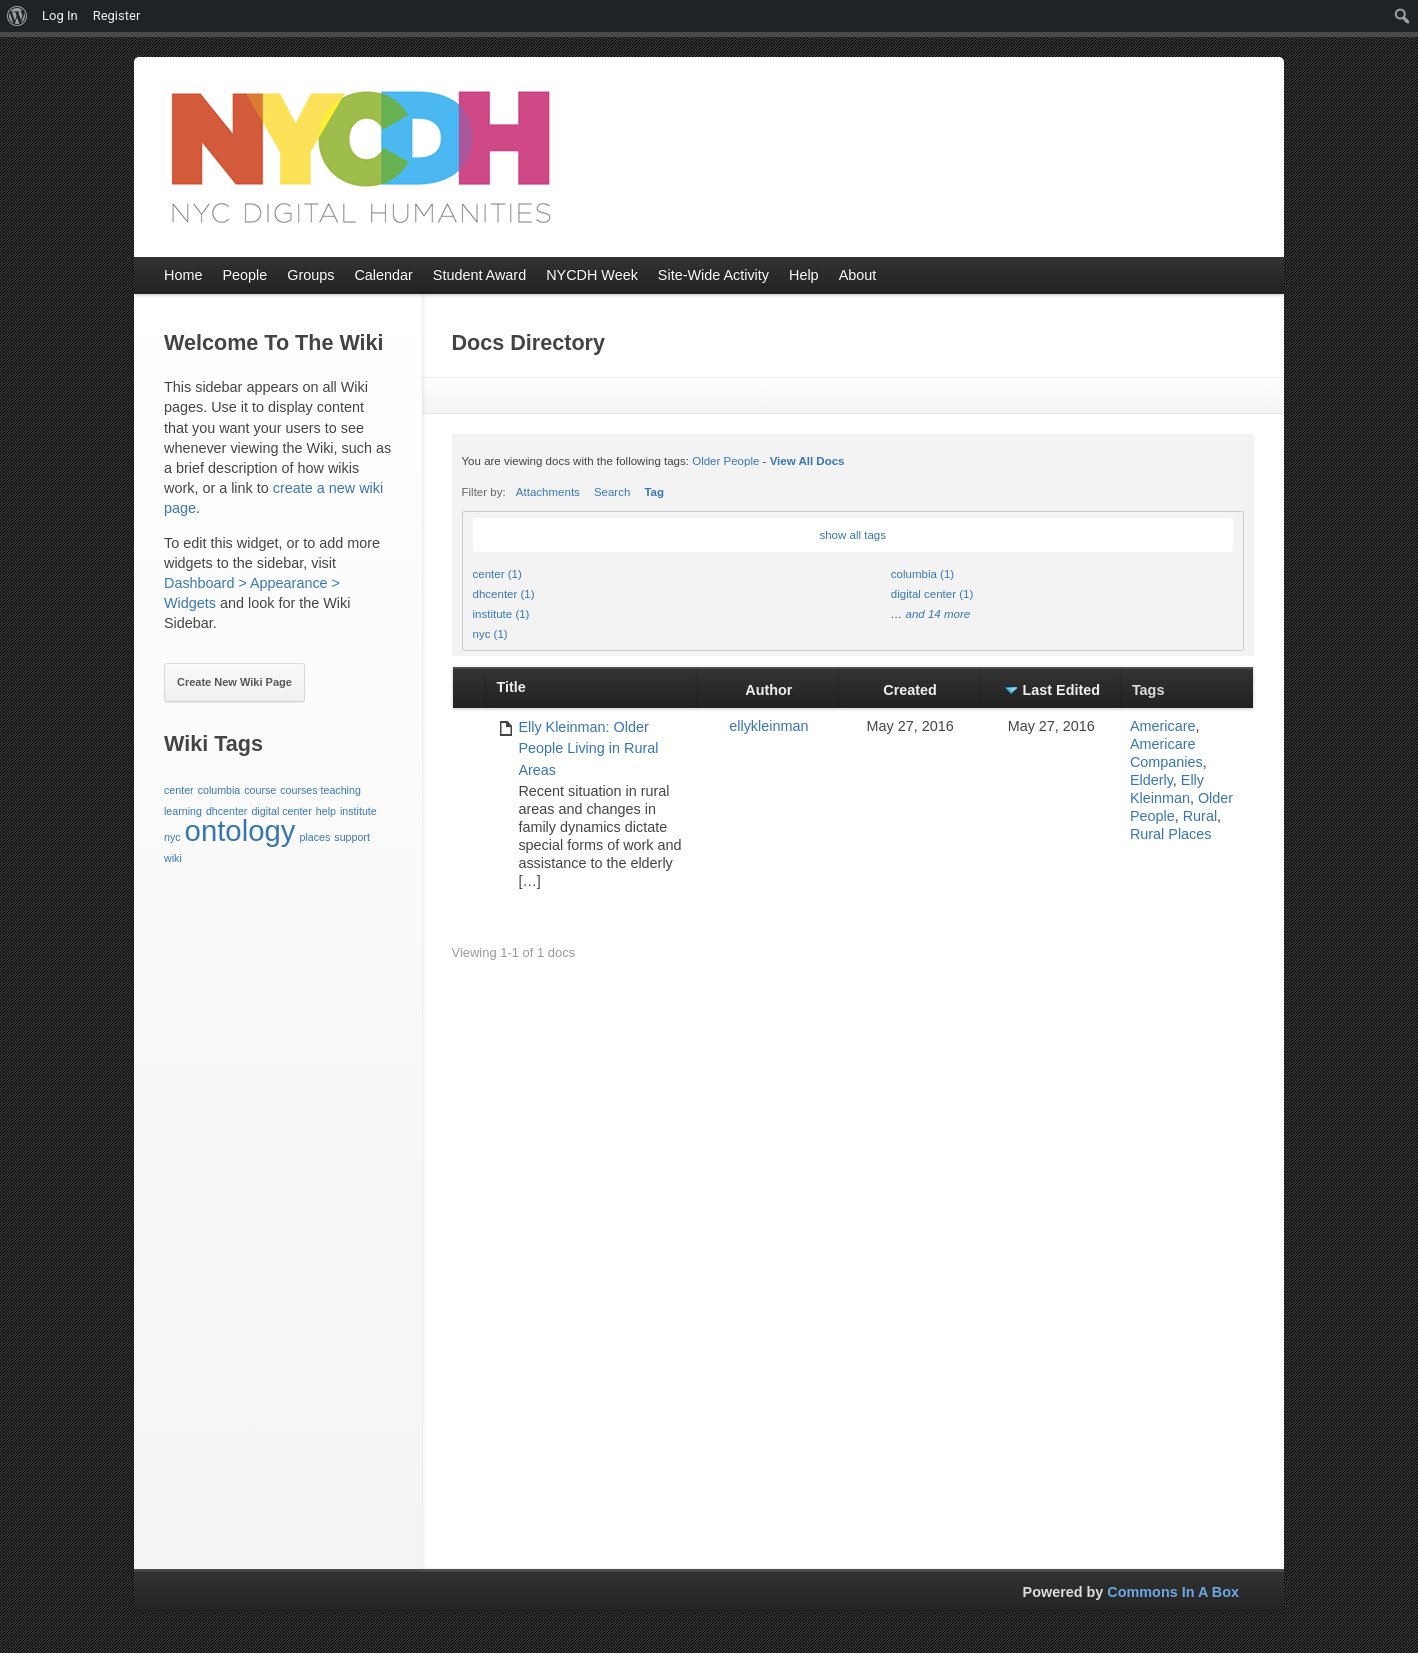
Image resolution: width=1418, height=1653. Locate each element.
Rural (1200, 816)
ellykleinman (768, 726)
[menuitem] (17, 16)
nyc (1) (490, 634)
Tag (654, 492)
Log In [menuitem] (60, 15)
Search (612, 492)
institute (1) (501, 614)
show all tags (852, 535)
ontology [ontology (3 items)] (240, 830)
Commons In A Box (1173, 1592)
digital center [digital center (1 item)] (281, 811)
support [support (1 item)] (352, 837)
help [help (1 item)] (326, 811)
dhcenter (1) (504, 594)
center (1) (497, 574)
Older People (725, 461)
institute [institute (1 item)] (358, 811)
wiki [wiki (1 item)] (173, 858)
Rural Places (1171, 834)
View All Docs (807, 461)
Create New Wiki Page (234, 682)
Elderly (1151, 780)
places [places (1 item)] (314, 837)
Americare (1163, 726)
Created (910, 690)
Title (510, 687)
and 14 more (937, 614)
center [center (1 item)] (179, 790)
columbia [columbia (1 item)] (219, 790)
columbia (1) (922, 574)
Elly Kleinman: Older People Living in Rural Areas (588, 748)
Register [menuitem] (117, 15)
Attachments (548, 492)
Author (768, 690)
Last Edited (1062, 690)
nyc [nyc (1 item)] (172, 837)
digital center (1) (932, 594)
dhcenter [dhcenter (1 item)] (226, 811)
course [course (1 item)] (260, 790)
